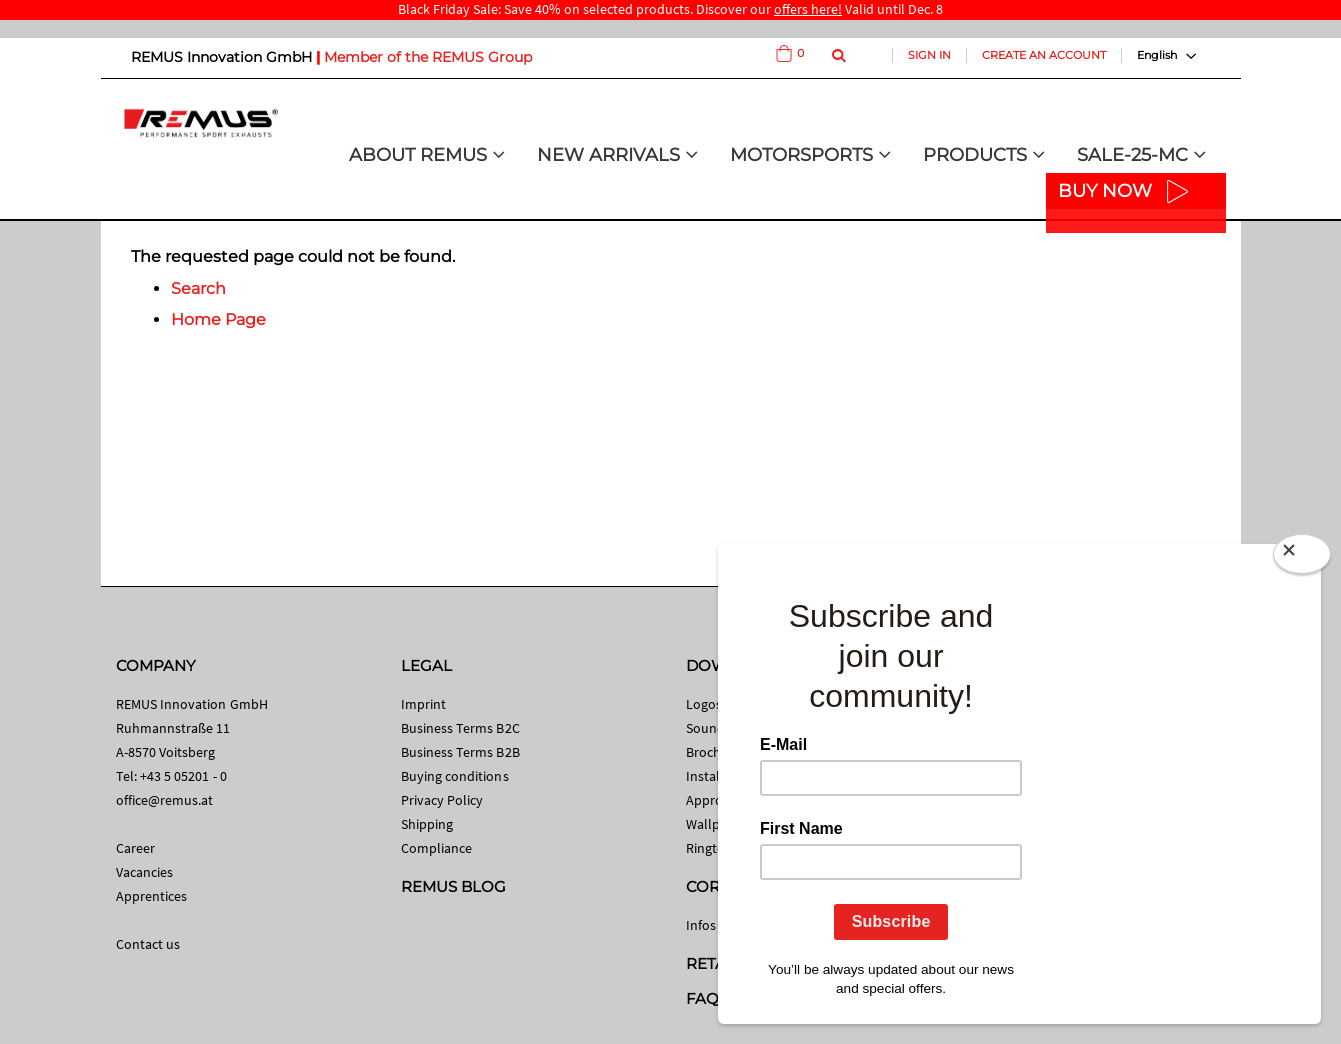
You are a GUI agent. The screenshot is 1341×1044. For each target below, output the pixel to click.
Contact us (148, 944)
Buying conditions (455, 776)
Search (198, 288)
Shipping (427, 824)
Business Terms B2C (460, 728)
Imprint (423, 704)
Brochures (717, 752)
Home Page (218, 319)
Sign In (929, 55)
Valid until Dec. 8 (858, 9)
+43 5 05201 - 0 (183, 776)
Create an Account (1044, 55)
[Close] (1302, 558)
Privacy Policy (442, 800)
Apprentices (152, 896)
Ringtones (716, 848)
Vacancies (145, 872)
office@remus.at (165, 800)
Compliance (437, 848)
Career (135, 848)
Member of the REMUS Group (428, 57)
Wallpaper (717, 824)
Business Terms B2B (460, 752)
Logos (704, 704)
